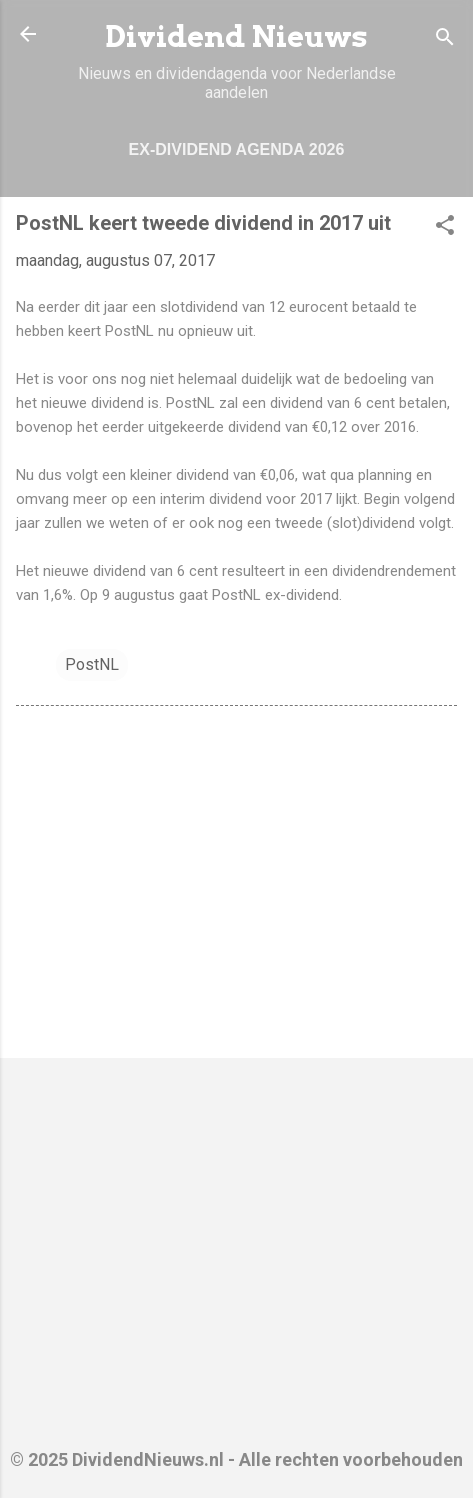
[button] (445, 228)
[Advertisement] (236, 886)
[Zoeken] (445, 40)
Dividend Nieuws (236, 36)
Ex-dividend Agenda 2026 (237, 149)
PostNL (92, 664)
